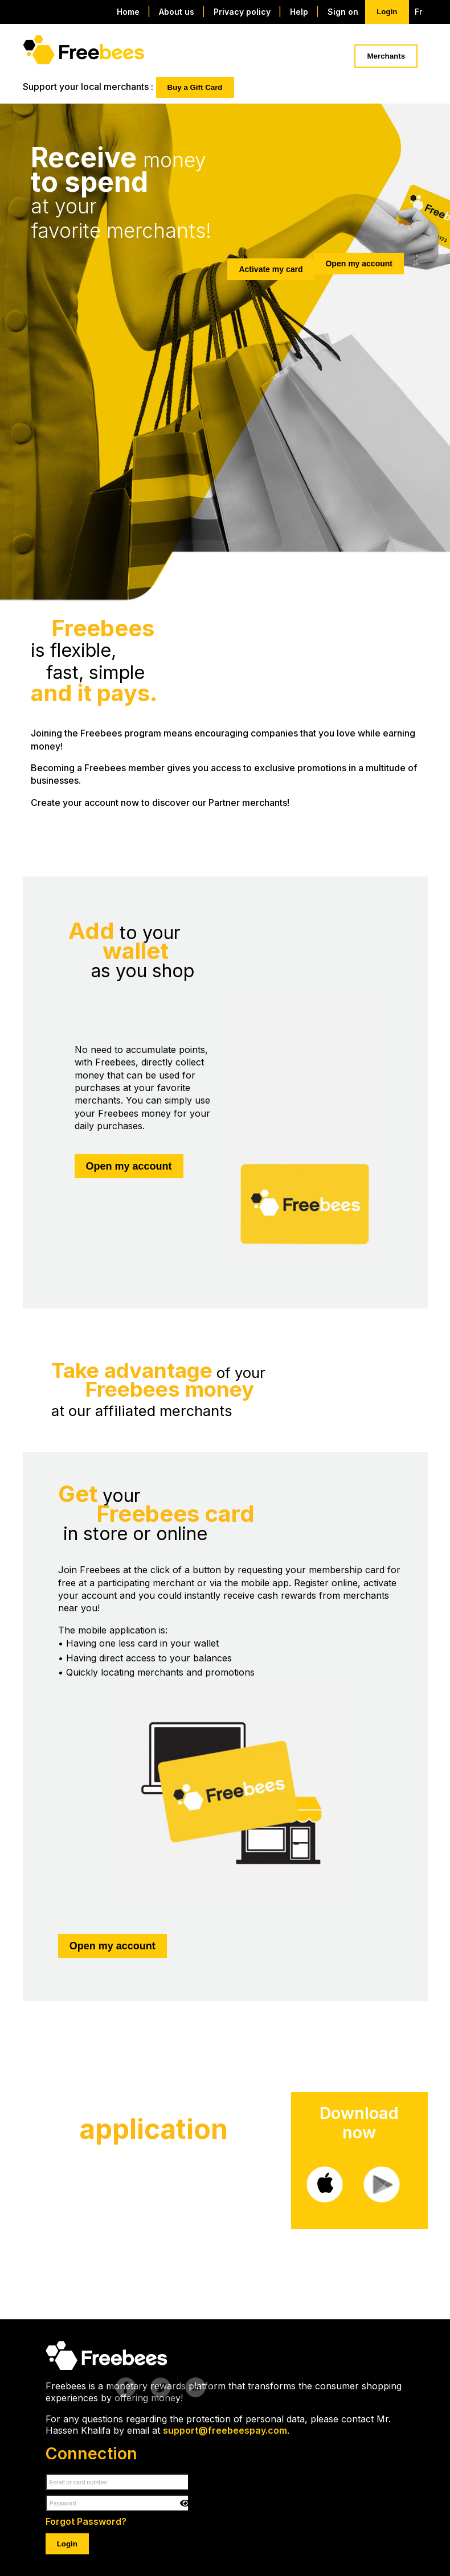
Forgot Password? (86, 2521)
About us (178, 12)
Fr (418, 12)
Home (129, 12)
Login (387, 11)
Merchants (386, 56)
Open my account (358, 263)
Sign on (343, 12)
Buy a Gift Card (195, 87)
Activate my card (270, 269)
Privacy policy (243, 12)
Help (300, 12)
